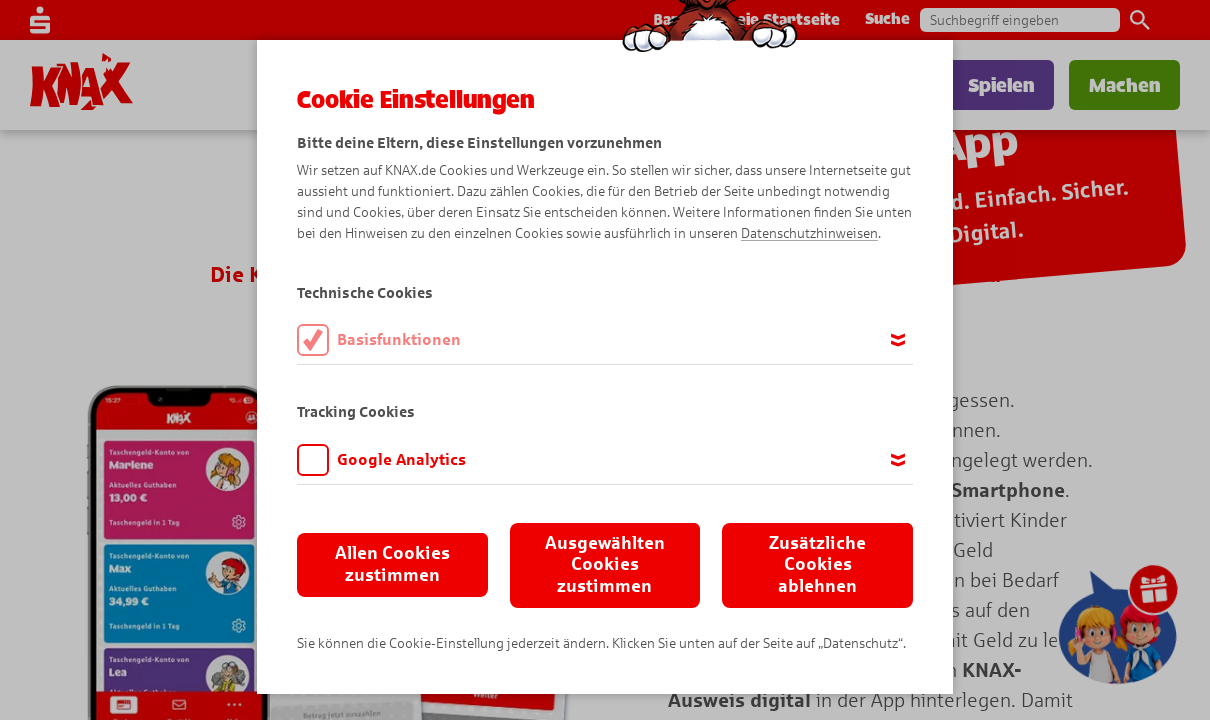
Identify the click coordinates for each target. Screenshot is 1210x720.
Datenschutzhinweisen (809, 233)
